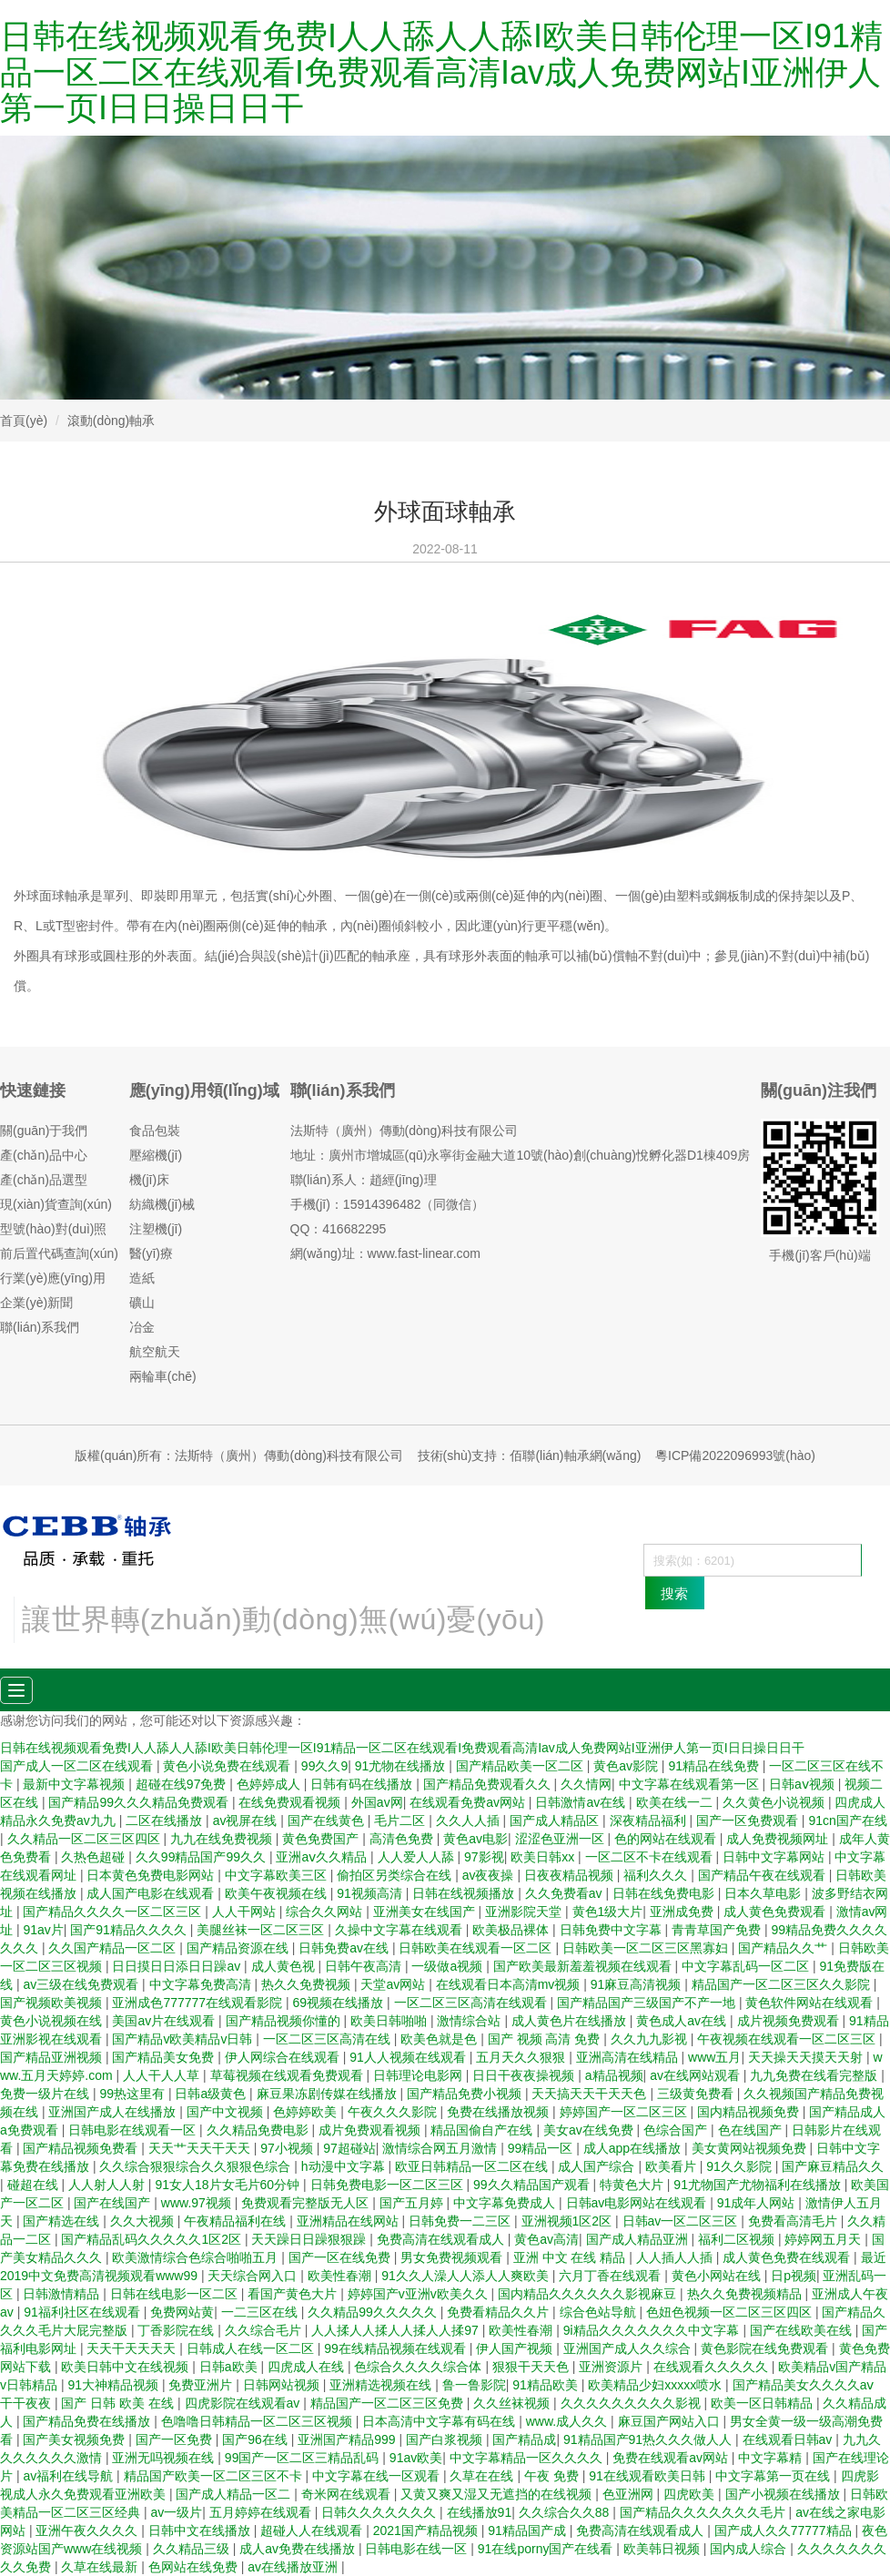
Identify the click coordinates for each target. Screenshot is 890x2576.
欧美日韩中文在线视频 (126, 2366)
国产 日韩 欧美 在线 (119, 2403)
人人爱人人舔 (418, 1857)
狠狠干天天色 (532, 2366)
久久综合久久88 (565, 2512)
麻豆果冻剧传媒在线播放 (328, 2093)
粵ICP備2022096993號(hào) (735, 1455)
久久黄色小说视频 (775, 1802)
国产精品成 (524, 2439)
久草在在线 (483, 2476)
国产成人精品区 (556, 1820)
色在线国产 (751, 2130)
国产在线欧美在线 (802, 2330)
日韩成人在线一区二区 (252, 2348)
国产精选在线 (63, 2221)
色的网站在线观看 (667, 1838)
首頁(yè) (23, 420)
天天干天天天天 (132, 2348)
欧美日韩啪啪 (390, 2020)
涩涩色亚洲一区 (561, 1838)
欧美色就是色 (440, 2039)
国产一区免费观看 (749, 1820)
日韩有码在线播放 (363, 1784)
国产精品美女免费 (164, 2057)
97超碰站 (349, 2148)
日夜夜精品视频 (570, 1875)
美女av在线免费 (590, 2130)
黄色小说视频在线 (53, 2020)
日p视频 (793, 2275)
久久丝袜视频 (513, 2403)
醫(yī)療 (151, 1253)
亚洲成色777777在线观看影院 (199, 2002)
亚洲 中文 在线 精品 (571, 2257)
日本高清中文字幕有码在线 (440, 2421)
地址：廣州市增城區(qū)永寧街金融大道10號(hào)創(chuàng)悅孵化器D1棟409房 (520, 1155)
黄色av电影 (475, 1838)
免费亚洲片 (202, 2385)
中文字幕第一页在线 (774, 2476)
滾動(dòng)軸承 (111, 420)
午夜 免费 (553, 2476)
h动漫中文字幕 (345, 2166)
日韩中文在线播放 (201, 2530)
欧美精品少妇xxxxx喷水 (656, 2385)
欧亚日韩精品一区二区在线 (473, 2166)
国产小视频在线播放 (784, 2494)
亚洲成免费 (683, 1911)
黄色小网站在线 (718, 2275)
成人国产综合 (598, 2166)
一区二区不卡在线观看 (650, 1857)
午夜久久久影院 (394, 2111)
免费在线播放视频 (499, 2111)
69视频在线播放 (340, 2002)
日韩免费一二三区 (461, 2221)
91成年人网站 (757, 2203)
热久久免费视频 (307, 1984)
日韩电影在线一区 (417, 2548)
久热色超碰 (94, 1857)
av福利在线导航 (69, 2476)
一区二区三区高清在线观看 (472, 2002)
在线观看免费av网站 (469, 1802)
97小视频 (288, 2148)
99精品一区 (542, 2148)
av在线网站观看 (696, 2075)
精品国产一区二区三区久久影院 (783, 1984)
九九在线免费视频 (223, 1838)
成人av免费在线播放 (299, 2548)
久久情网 (586, 1784)
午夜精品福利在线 (236, 2221)
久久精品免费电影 (259, 2130)
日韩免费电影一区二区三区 (388, 2184)
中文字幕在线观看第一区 (691, 1784)
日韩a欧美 (230, 2366)
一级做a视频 (448, 1966)
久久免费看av (565, 1893)
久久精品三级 (193, 2548)
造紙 (142, 1278)
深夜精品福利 (650, 1820)
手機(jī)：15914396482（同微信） (387, 1204)
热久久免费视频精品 (746, 2294)
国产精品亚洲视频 (53, 2057)
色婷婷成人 (270, 1784)
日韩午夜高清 (365, 1966)
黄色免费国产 (322, 1838)
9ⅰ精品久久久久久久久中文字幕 (653, 2330)
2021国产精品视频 (427, 2530)
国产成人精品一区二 (235, 2494)
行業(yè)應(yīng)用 (53, 1278)
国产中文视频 (227, 2111)
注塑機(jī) (155, 1229)
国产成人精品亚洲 (639, 2239)
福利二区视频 (738, 2239)
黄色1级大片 (607, 1911)
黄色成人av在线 (683, 2020)
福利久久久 (657, 1875)
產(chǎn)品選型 (43, 1179)
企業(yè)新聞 (36, 1302)
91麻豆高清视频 (637, 1984)
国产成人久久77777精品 (784, 2530)
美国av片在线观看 (165, 2020)
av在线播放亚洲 (294, 2567)
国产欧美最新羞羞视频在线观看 (584, 1966)
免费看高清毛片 (794, 2221)
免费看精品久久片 (499, 2312)
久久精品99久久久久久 (374, 2312)
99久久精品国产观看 (532, 2184)
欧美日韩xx (544, 1857)
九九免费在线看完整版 (815, 2075)
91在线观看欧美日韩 (648, 2476)
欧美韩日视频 (663, 2548)
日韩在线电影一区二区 (175, 2294)
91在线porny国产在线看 (547, 2548)
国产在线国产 (114, 2203)
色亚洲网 (629, 2494)
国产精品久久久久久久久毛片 (704, 2512)
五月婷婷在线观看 (262, 2512)
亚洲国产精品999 (348, 2439)
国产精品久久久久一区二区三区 (114, 1911)
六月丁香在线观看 (611, 2275)
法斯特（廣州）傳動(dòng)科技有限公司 (404, 1130)
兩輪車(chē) (163, 1376)
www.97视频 (198, 2203)
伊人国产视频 (516, 2348)
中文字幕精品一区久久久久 (528, 2457)
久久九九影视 (651, 2039)
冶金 (142, 1327)
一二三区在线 (261, 2312)
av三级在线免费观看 (82, 1984)
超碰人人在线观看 (313, 2530)
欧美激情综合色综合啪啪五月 (196, 2257)
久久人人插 (469, 1820)
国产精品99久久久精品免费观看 (139, 1802)
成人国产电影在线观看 (151, 1893)
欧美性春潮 (341, 2275)
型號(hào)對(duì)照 (53, 1229)
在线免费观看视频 (291, 1802)
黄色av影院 (627, 1766)
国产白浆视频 (446, 2439)
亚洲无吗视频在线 (164, 2457)
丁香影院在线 (177, 2330)
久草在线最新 (101, 2567)
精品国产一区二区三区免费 (388, 2403)
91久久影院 (740, 2166)
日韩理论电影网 (419, 2075)
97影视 (484, 1857)
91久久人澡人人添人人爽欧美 (466, 2275)
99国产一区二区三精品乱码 (303, 2457)
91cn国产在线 (847, 1820)
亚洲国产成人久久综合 (628, 2348)
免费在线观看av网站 (672, 2457)
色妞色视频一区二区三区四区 (730, 2312)
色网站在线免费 (194, 2567)
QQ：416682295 (338, 1229)
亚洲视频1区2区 (568, 2221)
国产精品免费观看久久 (488, 1784)
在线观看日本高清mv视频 (510, 1984)
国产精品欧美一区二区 (521, 1766)
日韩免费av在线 (345, 1948)
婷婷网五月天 (824, 2239)
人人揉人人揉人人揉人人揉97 (396, 2330)
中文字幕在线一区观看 (377, 2476)
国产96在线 (256, 2439)
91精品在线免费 (715, 1766)
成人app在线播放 (633, 2148)
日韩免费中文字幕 (612, 1929)
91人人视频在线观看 (409, 2057)
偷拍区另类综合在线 (396, 1875)
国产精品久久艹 (784, 1948)
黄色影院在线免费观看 (766, 2348)
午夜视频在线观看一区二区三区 (788, 2039)
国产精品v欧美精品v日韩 (184, 2039)
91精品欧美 (546, 2385)
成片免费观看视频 (371, 2130)
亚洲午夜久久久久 (88, 2530)
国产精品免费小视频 (466, 2093)
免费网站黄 (182, 2312)
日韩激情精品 (63, 2294)
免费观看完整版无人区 (306, 2203)
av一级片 (176, 2512)
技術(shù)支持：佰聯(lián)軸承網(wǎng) (530, 1455)
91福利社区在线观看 (83, 2312)
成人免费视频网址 (779, 1838)
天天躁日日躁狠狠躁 (310, 2239)
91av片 (43, 1929)
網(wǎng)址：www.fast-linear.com (385, 1253)
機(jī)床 (149, 1179)
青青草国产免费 (718, 1929)
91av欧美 (415, 2457)
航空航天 (154, 1351)
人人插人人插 (676, 2257)
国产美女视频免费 (75, 2439)
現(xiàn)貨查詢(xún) (56, 1204)
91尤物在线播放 (402, 1766)
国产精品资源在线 (239, 1948)
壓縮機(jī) (155, 1155)
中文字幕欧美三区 (277, 1875)
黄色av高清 (546, 2239)
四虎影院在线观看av (244, 2403)
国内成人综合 (750, 2548)
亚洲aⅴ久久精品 (323, 1857)
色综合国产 (677, 2130)
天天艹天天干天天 (201, 2148)
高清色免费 (403, 1838)
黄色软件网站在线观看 (810, 2002)
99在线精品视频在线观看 (396, 2348)
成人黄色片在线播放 (570, 2020)
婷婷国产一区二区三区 (625, 2111)
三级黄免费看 (697, 2093)
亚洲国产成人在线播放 (113, 2111)
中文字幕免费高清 (202, 1984)
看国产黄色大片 (294, 2294)
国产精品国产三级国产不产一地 (648, 2002)
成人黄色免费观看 (776, 1911)
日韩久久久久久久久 (380, 2512)
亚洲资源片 (612, 2366)
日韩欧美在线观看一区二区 (477, 1948)
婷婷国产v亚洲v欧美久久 (419, 2294)
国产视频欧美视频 (53, 2002)
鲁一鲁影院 (474, 2385)
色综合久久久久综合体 (419, 2366)
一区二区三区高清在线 (328, 2039)
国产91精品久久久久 (129, 1929)
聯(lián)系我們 (39, 1327)
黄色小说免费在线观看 (228, 1766)
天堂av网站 (394, 1984)
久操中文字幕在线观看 (400, 1929)
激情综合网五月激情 (441, 2148)
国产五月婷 (413, 2203)
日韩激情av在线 (582, 1802)
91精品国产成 (528, 2530)
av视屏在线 (247, 1820)
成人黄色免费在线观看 (788, 2257)
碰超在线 (34, 2184)
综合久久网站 (326, 1911)
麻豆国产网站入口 (670, 2421)
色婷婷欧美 (306, 2111)
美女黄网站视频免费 (751, 2148)
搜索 (674, 1593)
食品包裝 (154, 1130)
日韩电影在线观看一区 (133, 2130)
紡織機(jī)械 (162, 1204)
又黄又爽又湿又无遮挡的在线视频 (497, 2494)
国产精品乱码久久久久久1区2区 (152, 2239)
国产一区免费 (176, 2439)
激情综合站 (470, 2020)
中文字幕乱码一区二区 (747, 1966)
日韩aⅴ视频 (803, 1784)
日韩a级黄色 (212, 2093)
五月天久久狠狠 (522, 2057)
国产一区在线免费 (341, 2257)
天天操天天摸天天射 (807, 2057)
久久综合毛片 (265, 2330)
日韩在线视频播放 (465, 1893)
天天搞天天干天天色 (590, 2093)
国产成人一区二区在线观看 (78, 1766)
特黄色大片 (633, 2184)
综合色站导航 (600, 2312)
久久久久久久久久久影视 (632, 2403)
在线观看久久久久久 (712, 2366)
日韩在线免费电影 (665, 1893)
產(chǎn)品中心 (43, 1155)
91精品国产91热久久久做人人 (649, 2439)
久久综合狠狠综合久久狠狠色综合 (196, 2166)
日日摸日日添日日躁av (178, 1966)
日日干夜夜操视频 (525, 2075)
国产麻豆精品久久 (833, 2166)
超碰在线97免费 (182, 1784)
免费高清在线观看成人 (442, 2239)
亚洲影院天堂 (525, 1911)
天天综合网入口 (253, 2275)
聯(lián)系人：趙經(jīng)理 (363, 1179)
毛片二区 (401, 1820)
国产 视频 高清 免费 (546, 2039)
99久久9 (324, 1766)
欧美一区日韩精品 (763, 2403)
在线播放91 (479, 2512)
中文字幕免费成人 (506, 2203)
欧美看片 (672, 2166)
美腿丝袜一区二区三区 (262, 1929)
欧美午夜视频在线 (277, 1893)
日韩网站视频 (283, 2385)
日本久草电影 (764, 1893)
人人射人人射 (108, 2184)
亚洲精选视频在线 (382, 2385)
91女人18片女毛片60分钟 (229, 2184)
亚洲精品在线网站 (349, 2221)
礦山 (142, 1302)
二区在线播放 (166, 1820)
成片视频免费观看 (790, 2020)
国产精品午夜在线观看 (763, 1875)
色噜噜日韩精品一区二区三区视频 (258, 2421)
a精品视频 (614, 2075)
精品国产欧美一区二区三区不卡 (215, 2476)
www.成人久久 (568, 2421)
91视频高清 (371, 1893)
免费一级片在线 (46, 2093)
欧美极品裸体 (512, 1929)
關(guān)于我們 (43, 1130)
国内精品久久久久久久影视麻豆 (589, 2294)
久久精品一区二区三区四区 (85, 1838)
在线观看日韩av (789, 2439)
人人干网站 (245, 1911)
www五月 (714, 2057)
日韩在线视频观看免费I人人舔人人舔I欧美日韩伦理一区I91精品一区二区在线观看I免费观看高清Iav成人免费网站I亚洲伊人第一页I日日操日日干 (441, 72)
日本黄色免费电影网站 (151, 1875)
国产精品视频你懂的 (285, 2020)
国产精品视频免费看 (82, 2148)
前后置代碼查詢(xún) (59, 1253)
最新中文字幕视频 (75, 1784)
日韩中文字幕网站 (775, 1857)
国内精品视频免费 (750, 2111)
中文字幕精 (771, 2457)
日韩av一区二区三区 (682, 2221)
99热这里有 (133, 2093)
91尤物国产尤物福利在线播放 (758, 2184)
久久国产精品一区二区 (113, 1948)
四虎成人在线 (308, 2366)
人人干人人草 (163, 2075)
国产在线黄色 (328, 1820)
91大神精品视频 (114, 2385)
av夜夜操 (490, 1875)
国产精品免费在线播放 (88, 2421)
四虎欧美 (690, 2494)
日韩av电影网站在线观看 (638, 2203)
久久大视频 (143, 2221)
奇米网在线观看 (347, 2494)
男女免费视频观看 (453, 2257)
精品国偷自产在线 (483, 2130)
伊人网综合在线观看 (284, 2057)
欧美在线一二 (676, 1802)
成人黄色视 (285, 1966)
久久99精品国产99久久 (202, 1857)
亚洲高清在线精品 (629, 2057)
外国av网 (377, 1802)
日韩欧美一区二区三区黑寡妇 (647, 1948)
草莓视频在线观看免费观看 (288, 2075)
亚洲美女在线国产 (426, 1911)
